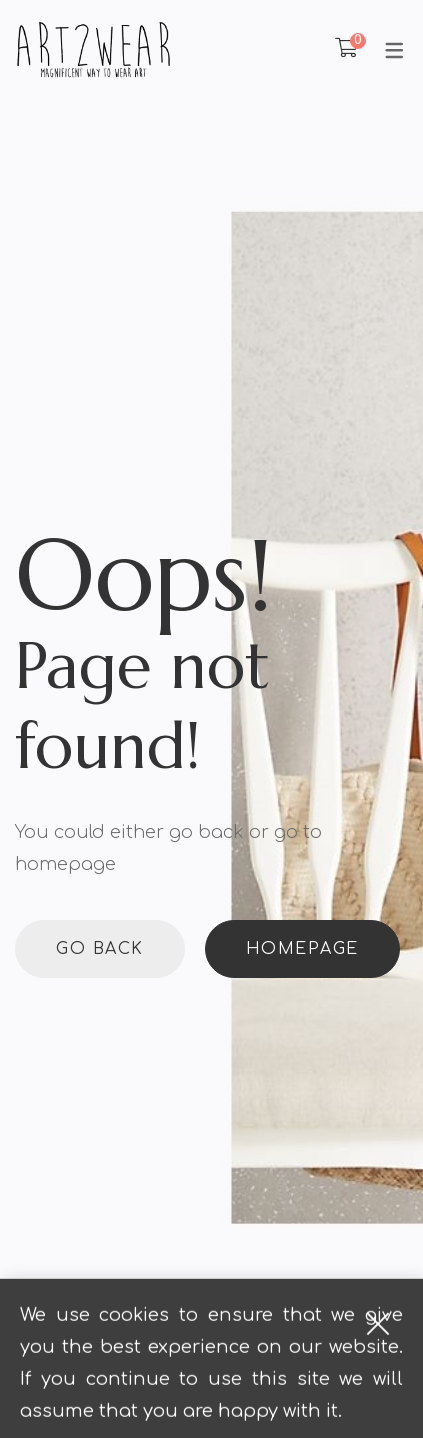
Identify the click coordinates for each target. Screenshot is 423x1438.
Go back (100, 949)
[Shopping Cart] (346, 49)
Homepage (302, 949)
